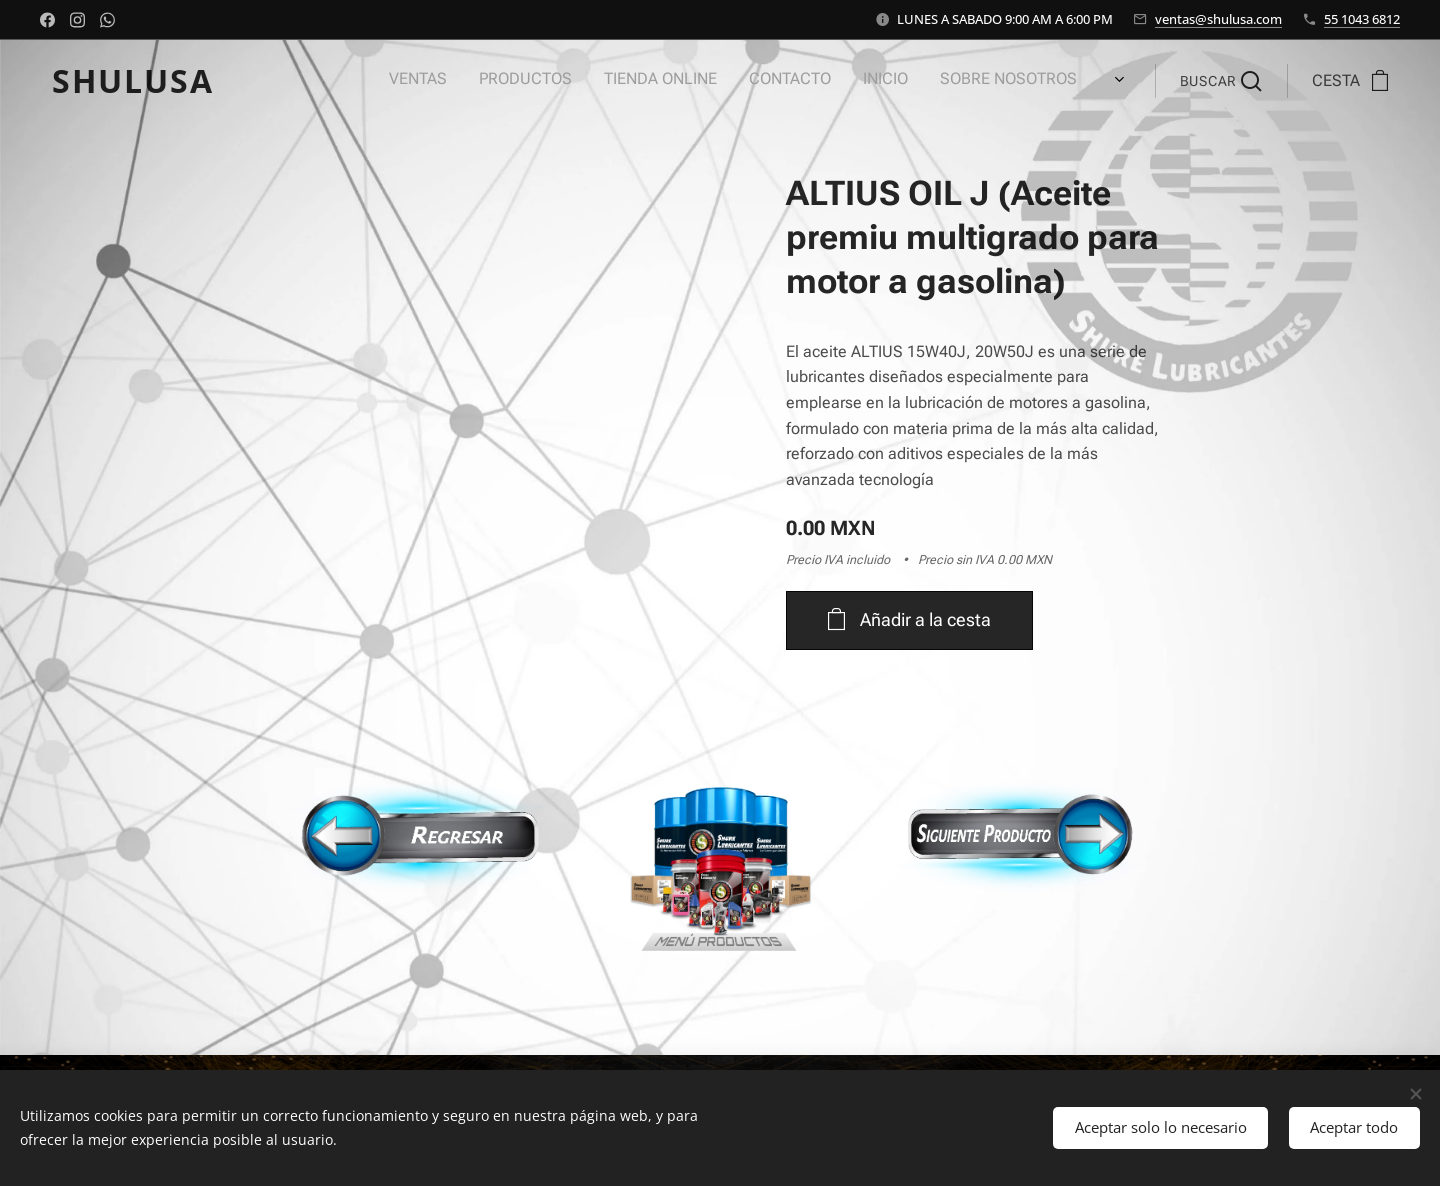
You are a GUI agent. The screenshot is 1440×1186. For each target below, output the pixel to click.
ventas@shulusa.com (1218, 19)
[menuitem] (804, 81)
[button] (1221, 81)
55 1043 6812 (1362, 19)
